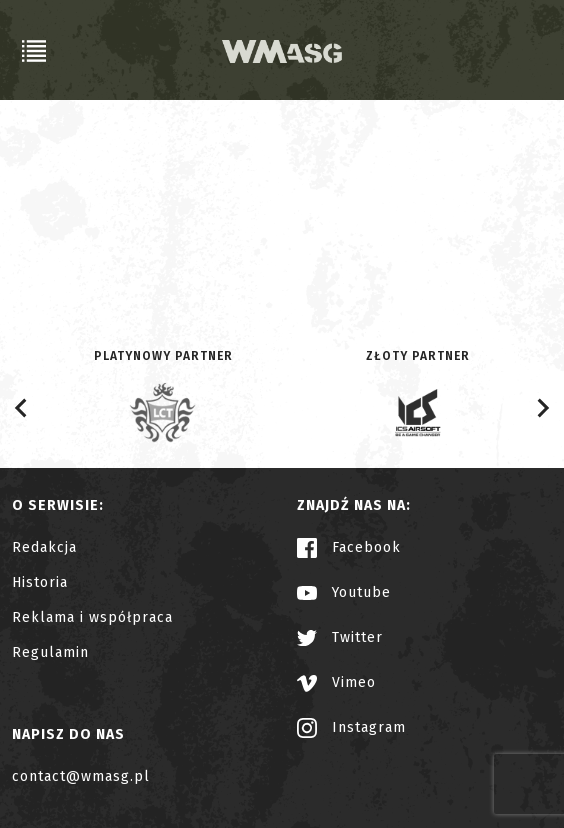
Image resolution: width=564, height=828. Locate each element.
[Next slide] (542, 408)
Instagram (351, 727)
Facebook (349, 547)
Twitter (340, 637)
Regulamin (50, 652)
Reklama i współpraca (92, 617)
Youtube (344, 592)
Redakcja (44, 547)
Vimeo (336, 682)
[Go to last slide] (22, 408)
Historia (40, 582)
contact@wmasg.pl (81, 776)
